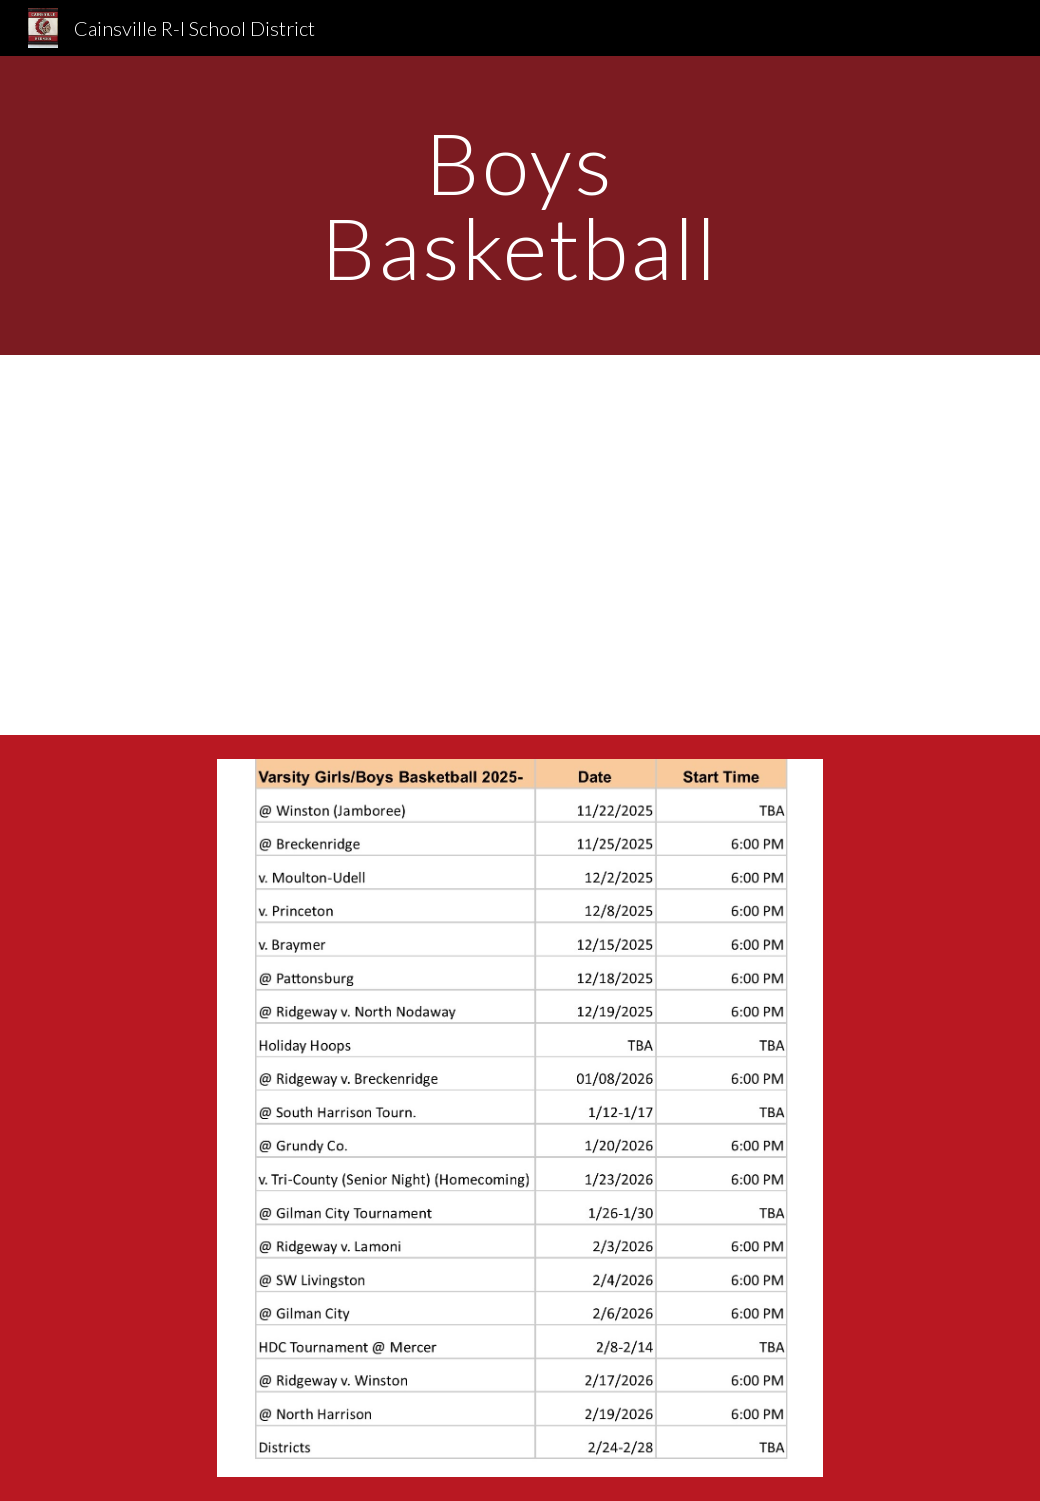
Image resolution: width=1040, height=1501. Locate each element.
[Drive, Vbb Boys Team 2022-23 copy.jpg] (520, 545)
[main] (520, 205)
